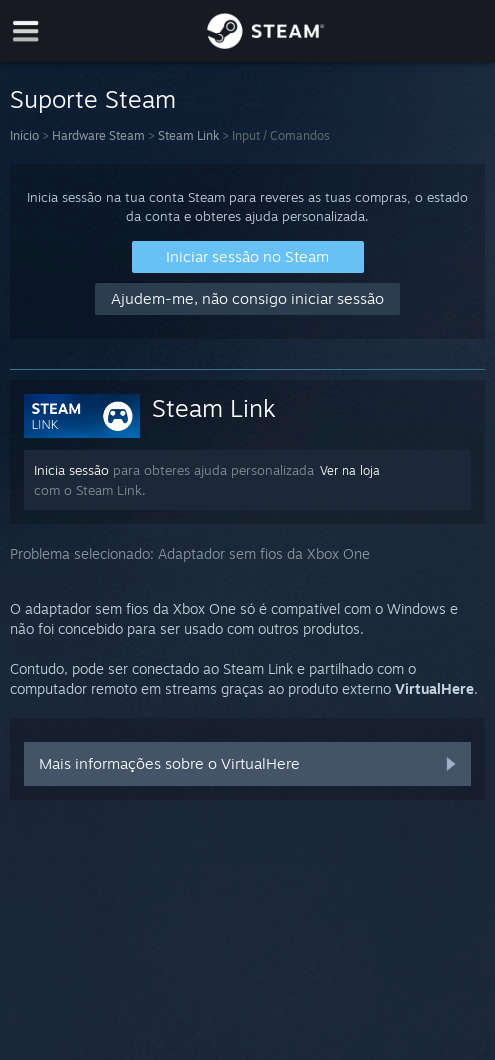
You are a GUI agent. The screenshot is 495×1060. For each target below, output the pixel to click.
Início (24, 135)
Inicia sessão (71, 470)
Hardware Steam (98, 135)
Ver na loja (350, 470)
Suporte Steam (93, 99)
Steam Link (188, 135)
